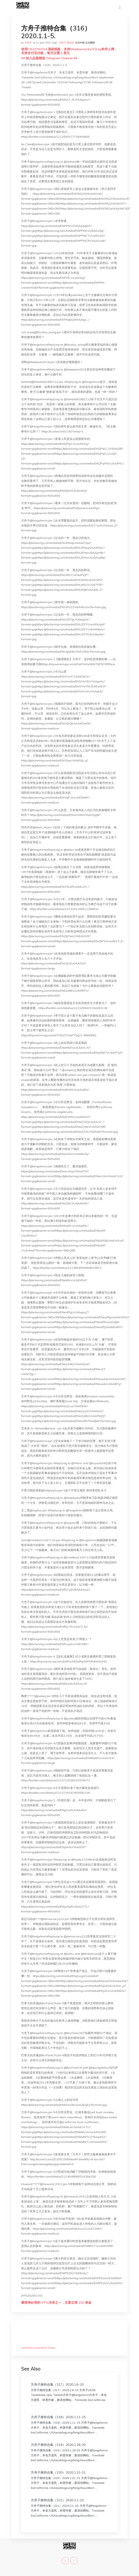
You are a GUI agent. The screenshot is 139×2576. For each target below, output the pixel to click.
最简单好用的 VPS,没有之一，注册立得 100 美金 (56, 2302)
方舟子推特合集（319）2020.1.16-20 (58, 2445)
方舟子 (28, 42)
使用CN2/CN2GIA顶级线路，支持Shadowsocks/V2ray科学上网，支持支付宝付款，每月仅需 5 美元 (69, 51)
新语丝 (70, 42)
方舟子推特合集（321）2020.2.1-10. (57, 2500)
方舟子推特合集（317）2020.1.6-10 (57, 2384)
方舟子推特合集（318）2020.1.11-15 (58, 2417)
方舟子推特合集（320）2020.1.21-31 (58, 2472)
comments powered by (38, 2347)
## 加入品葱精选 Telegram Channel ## (49, 58)
